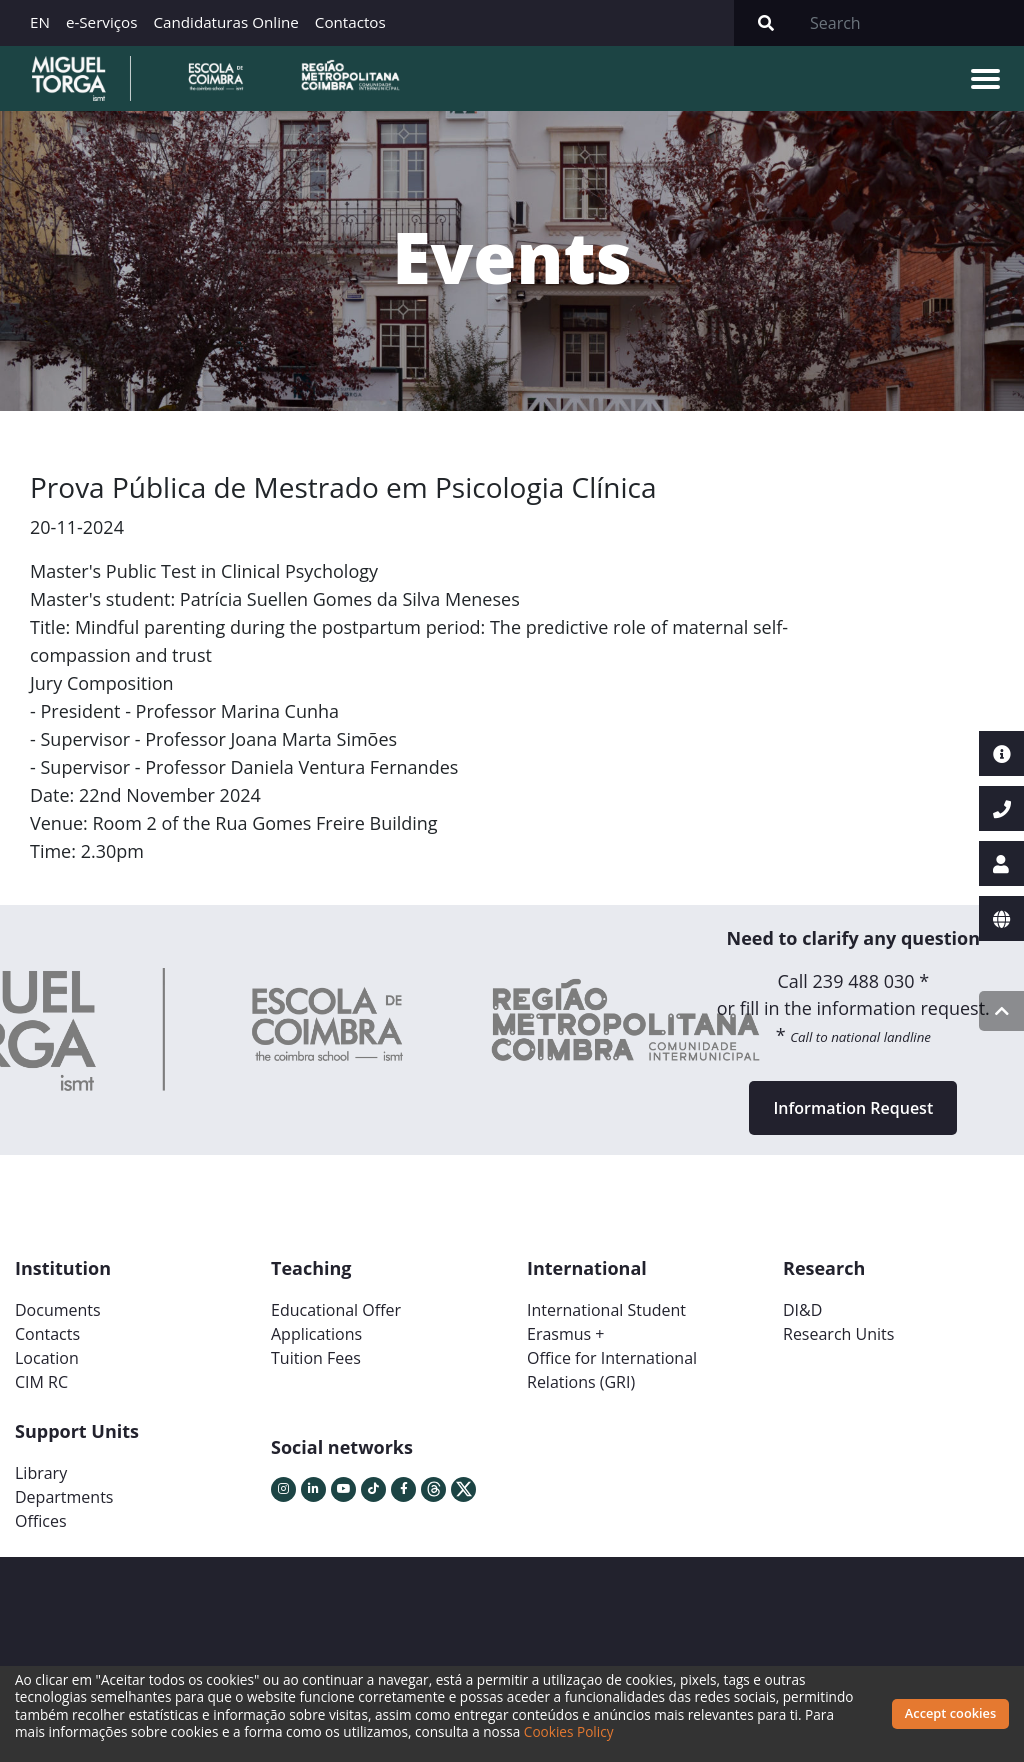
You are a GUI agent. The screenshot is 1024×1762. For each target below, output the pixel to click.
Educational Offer (336, 1310)
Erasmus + (566, 1334)
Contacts (47, 1334)
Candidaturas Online (225, 22)
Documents (58, 1310)
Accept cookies (950, 1713)
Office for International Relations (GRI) (612, 1370)
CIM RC (41, 1382)
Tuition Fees (316, 1358)
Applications (316, 1334)
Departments (64, 1497)
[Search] (911, 23)
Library (41, 1473)
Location (47, 1358)
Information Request (853, 1108)
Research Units (838, 1334)
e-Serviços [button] (102, 22)
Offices (41, 1521)
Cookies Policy (569, 1731)
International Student (606, 1310)
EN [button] (40, 22)
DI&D (802, 1310)
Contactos (350, 22)
